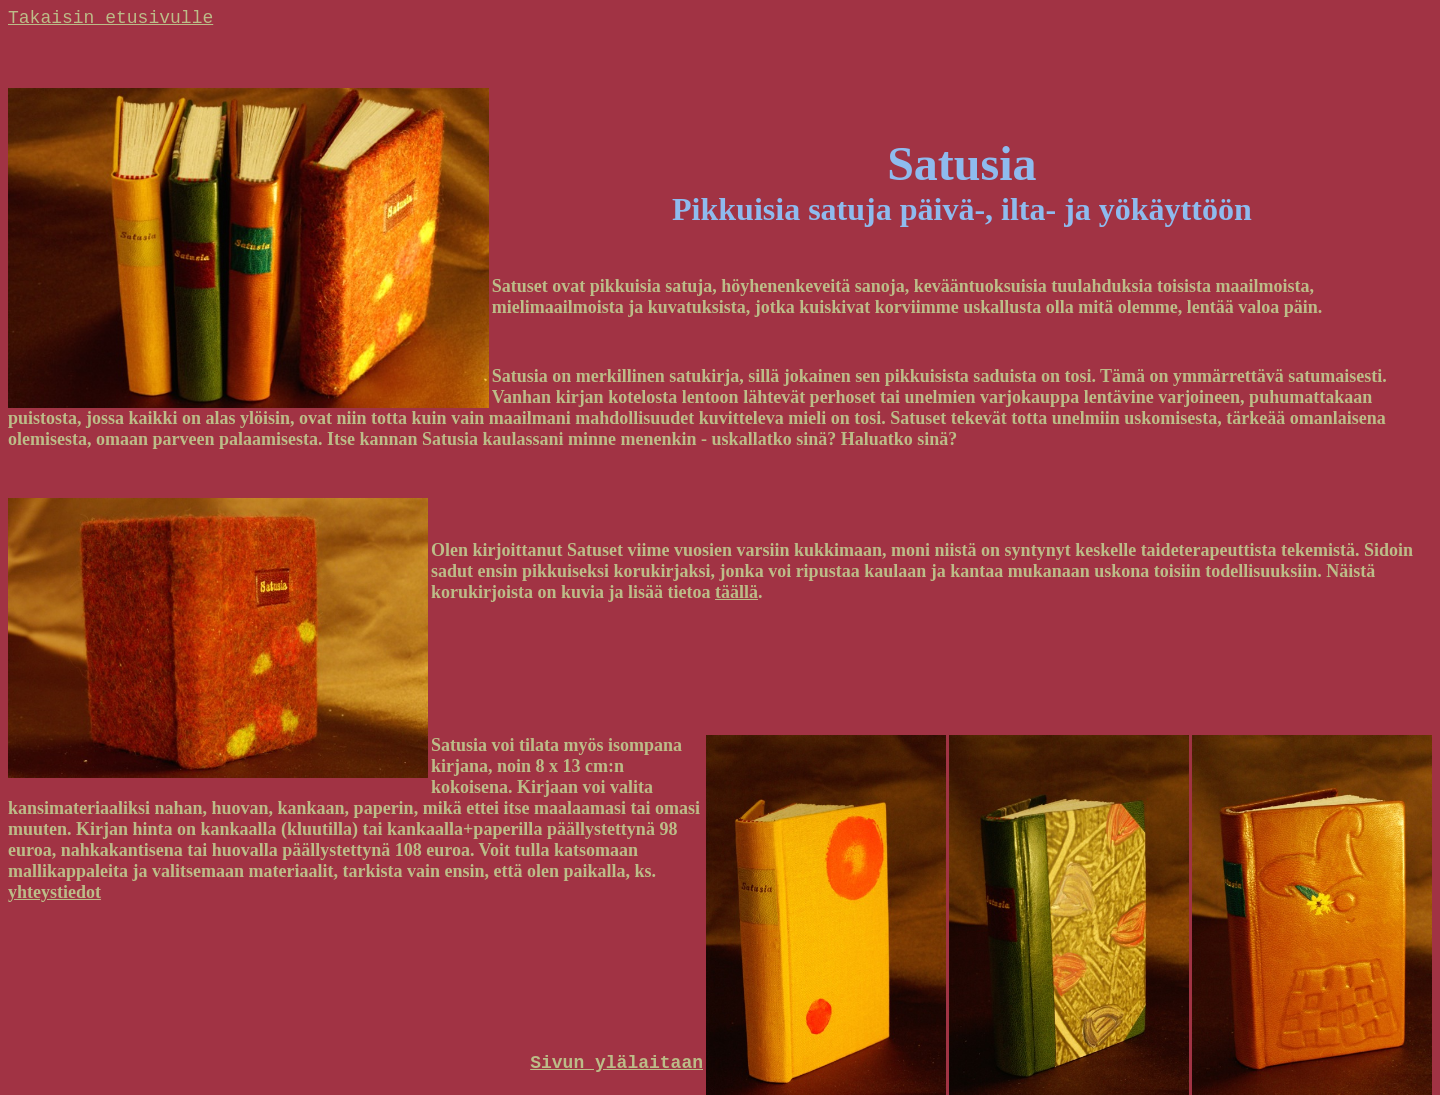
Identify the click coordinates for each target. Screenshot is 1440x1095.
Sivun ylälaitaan (616, 1063)
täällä (736, 592)
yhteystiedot (54, 892)
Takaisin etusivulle (110, 18)
